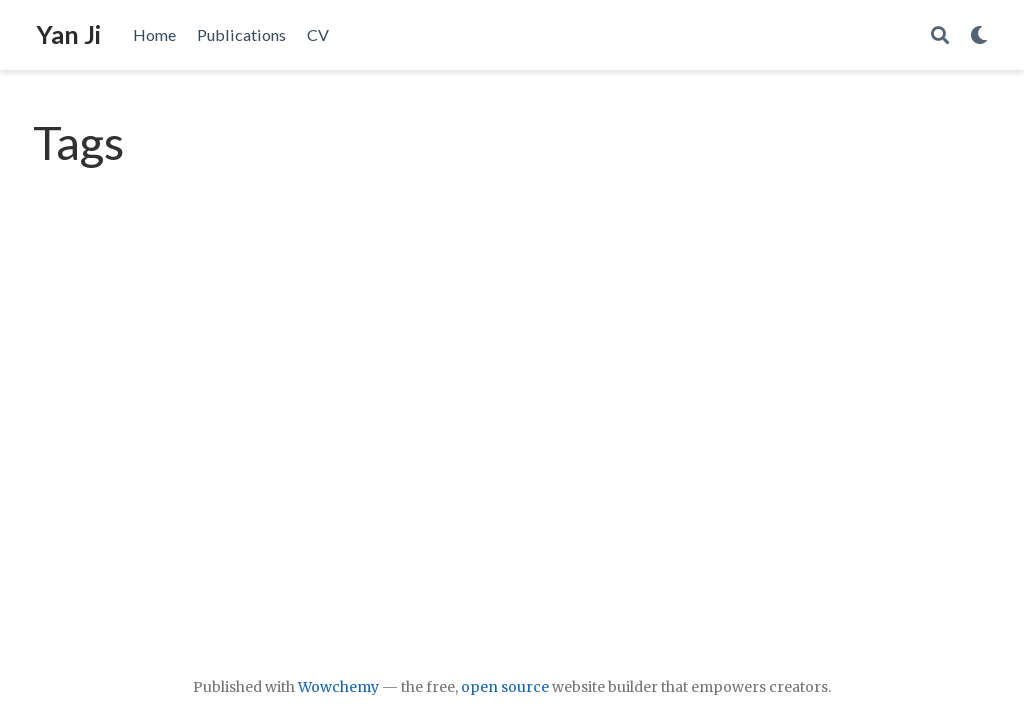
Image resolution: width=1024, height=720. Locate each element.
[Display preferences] (979, 35)
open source (505, 687)
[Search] (940, 35)
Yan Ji (68, 34)
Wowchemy (338, 687)
